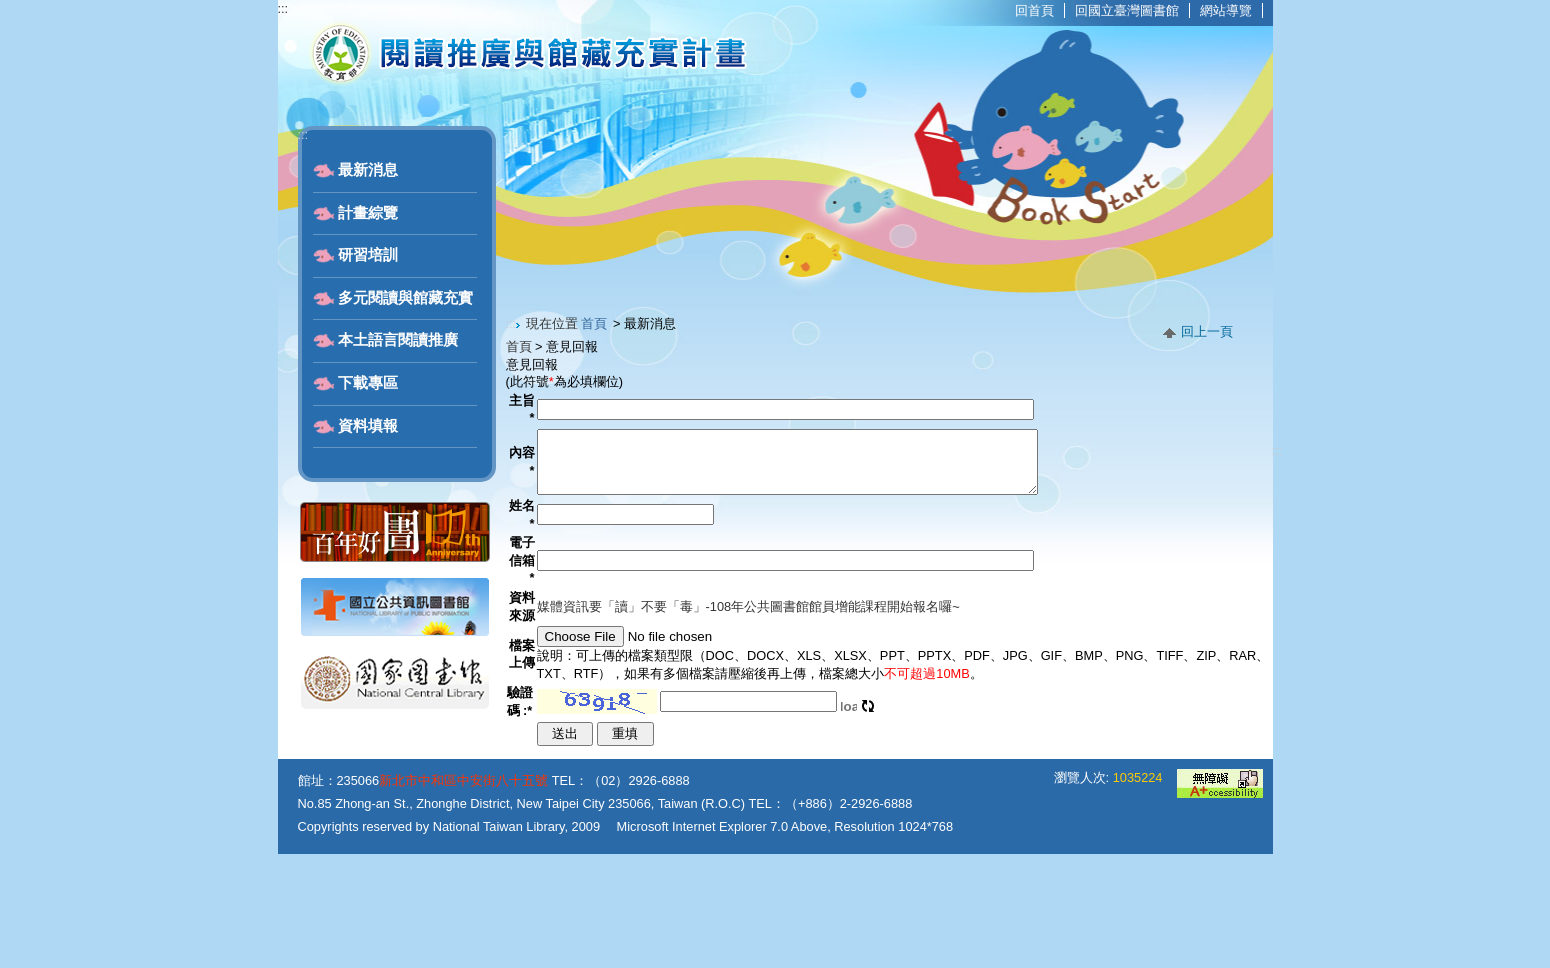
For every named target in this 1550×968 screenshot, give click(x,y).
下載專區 (368, 383)
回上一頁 (1207, 331)
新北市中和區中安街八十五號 (463, 894)
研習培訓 (368, 255)
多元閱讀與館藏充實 (405, 298)
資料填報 (368, 426)
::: (283, 8)
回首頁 (1034, 10)
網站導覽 (1226, 10)
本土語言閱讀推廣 (398, 340)
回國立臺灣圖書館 (1127, 10)
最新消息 (368, 170)
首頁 (594, 323)
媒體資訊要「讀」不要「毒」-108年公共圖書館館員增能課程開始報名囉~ (745, 653)
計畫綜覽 (368, 213)
